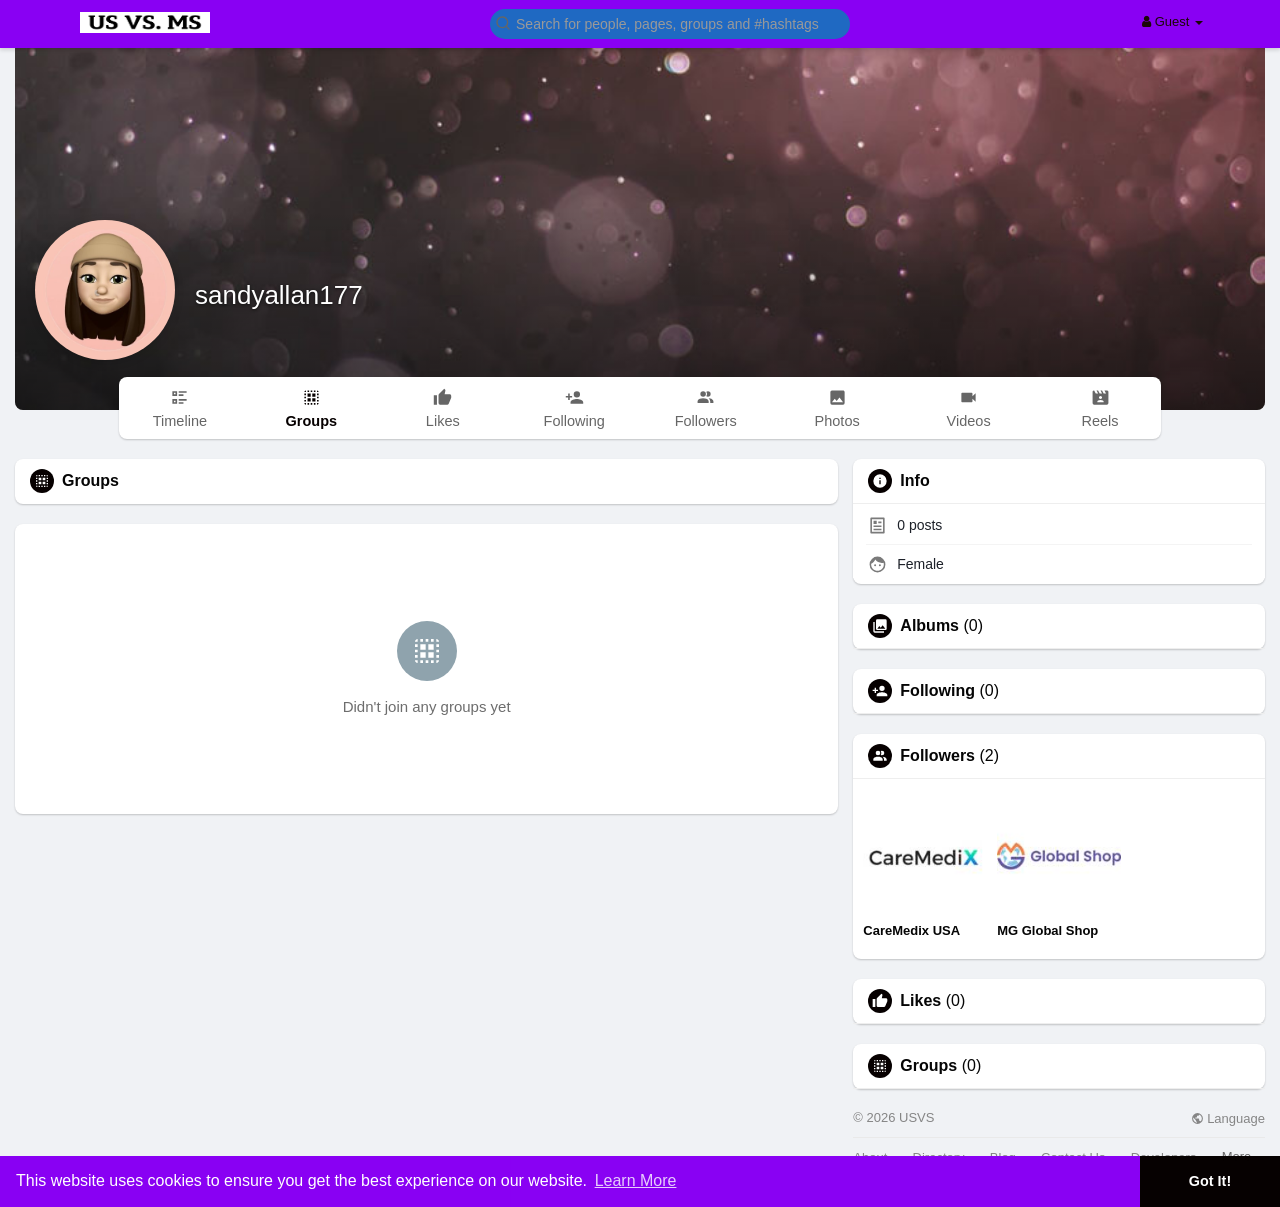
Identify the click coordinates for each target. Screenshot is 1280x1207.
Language (1228, 1118)
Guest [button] (1172, 21)
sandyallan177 (279, 295)
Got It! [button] (1210, 1181)
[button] (670, 22)
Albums (929, 626)
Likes (920, 1001)
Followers (937, 756)
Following (937, 691)
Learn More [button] (636, 1180)
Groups (928, 1066)
